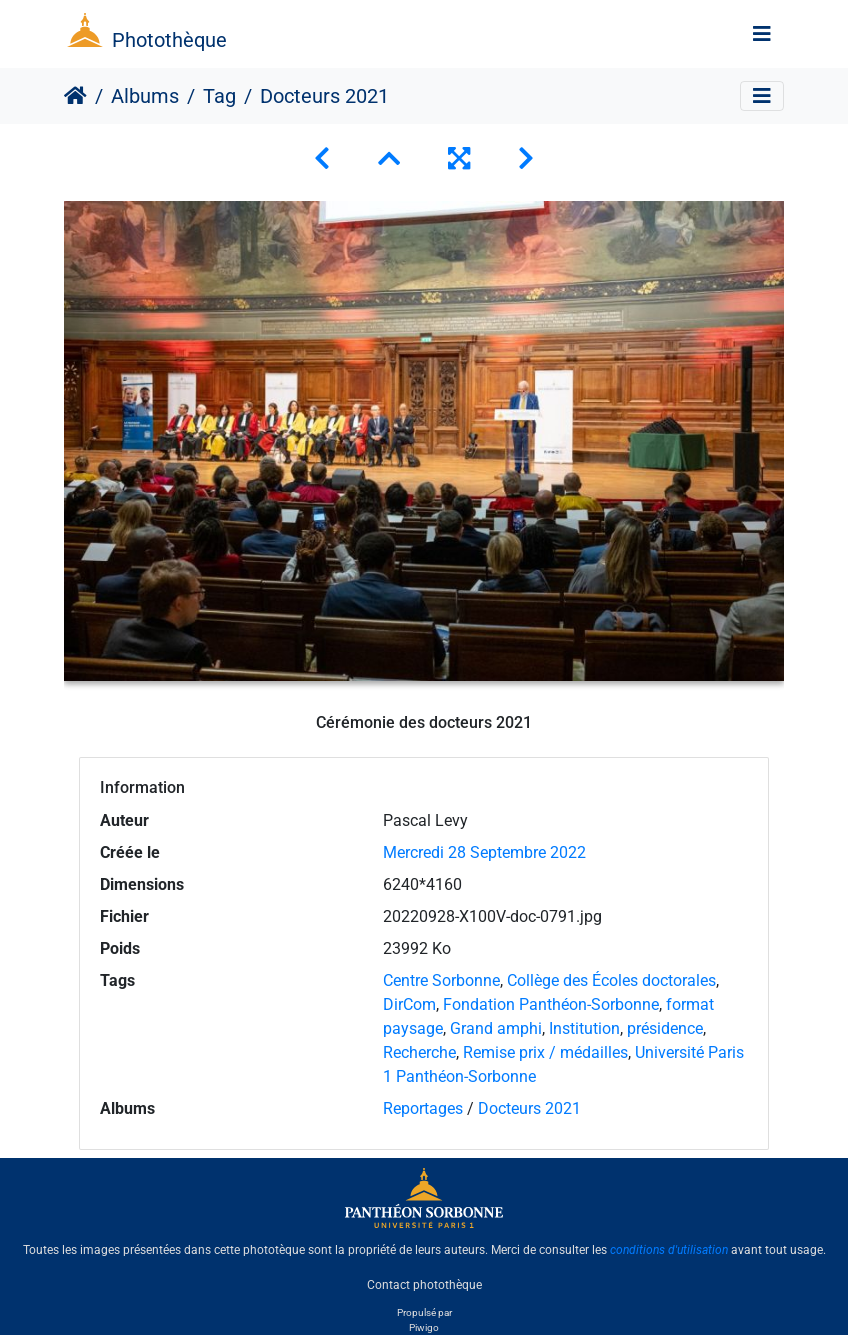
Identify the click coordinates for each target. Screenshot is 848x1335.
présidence (665, 1028)
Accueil (75, 96)
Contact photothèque (424, 1284)
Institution (584, 1028)
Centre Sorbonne (441, 980)
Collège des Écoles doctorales (611, 980)
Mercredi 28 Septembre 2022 (484, 852)
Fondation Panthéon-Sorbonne (551, 1004)
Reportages (423, 1108)
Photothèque (169, 40)
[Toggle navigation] (762, 34)
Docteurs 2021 (529, 1108)
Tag (219, 96)
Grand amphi (496, 1028)
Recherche (419, 1052)
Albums (145, 96)
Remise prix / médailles (545, 1052)
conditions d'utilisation (669, 1250)
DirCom (409, 1004)
